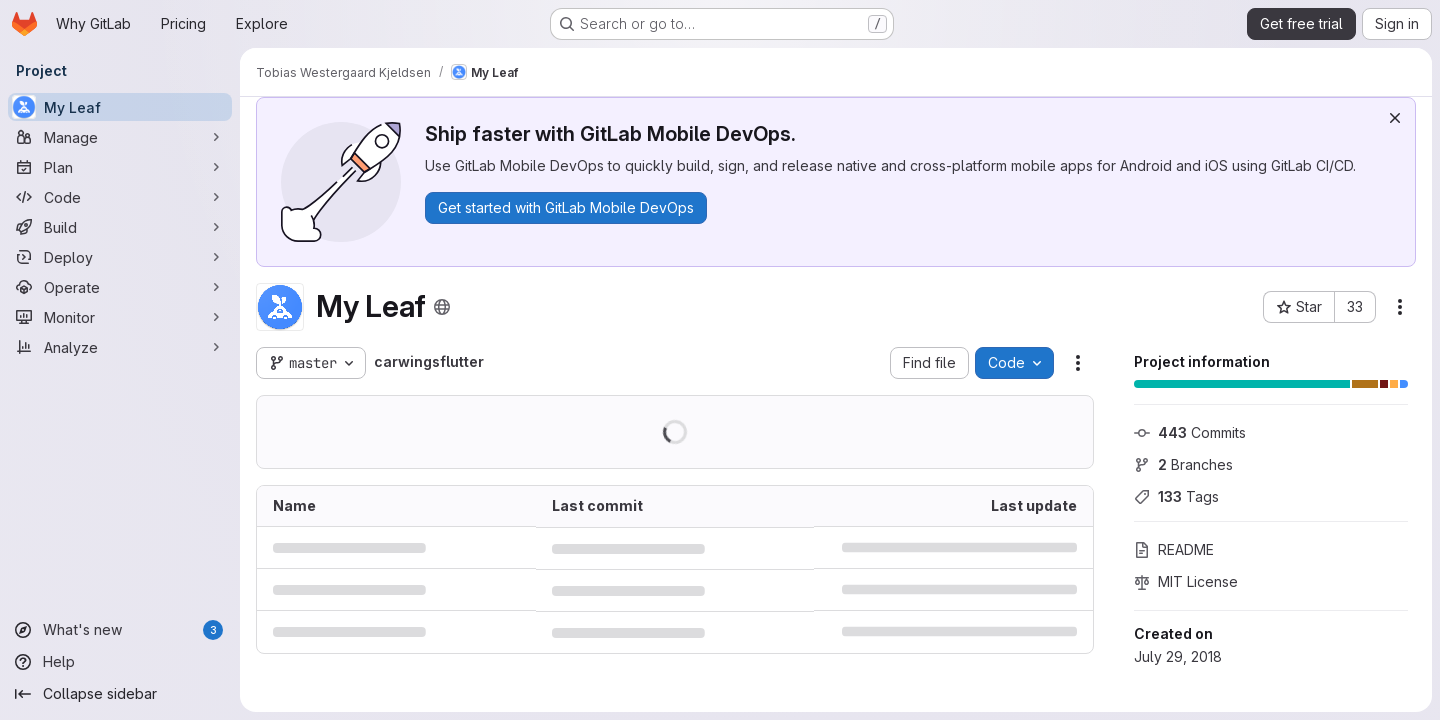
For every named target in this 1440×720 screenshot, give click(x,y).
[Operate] (120, 287)
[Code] (120, 197)
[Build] (120, 227)
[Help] (120, 662)
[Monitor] (120, 317)
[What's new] (120, 630)
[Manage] (120, 137)
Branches (1183, 464)
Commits (1190, 432)
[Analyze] (120, 347)
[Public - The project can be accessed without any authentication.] (442, 307)
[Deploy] (120, 257)
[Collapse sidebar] (120, 694)
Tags (1176, 496)
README (1174, 549)
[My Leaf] (120, 107)
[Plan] (120, 167)
